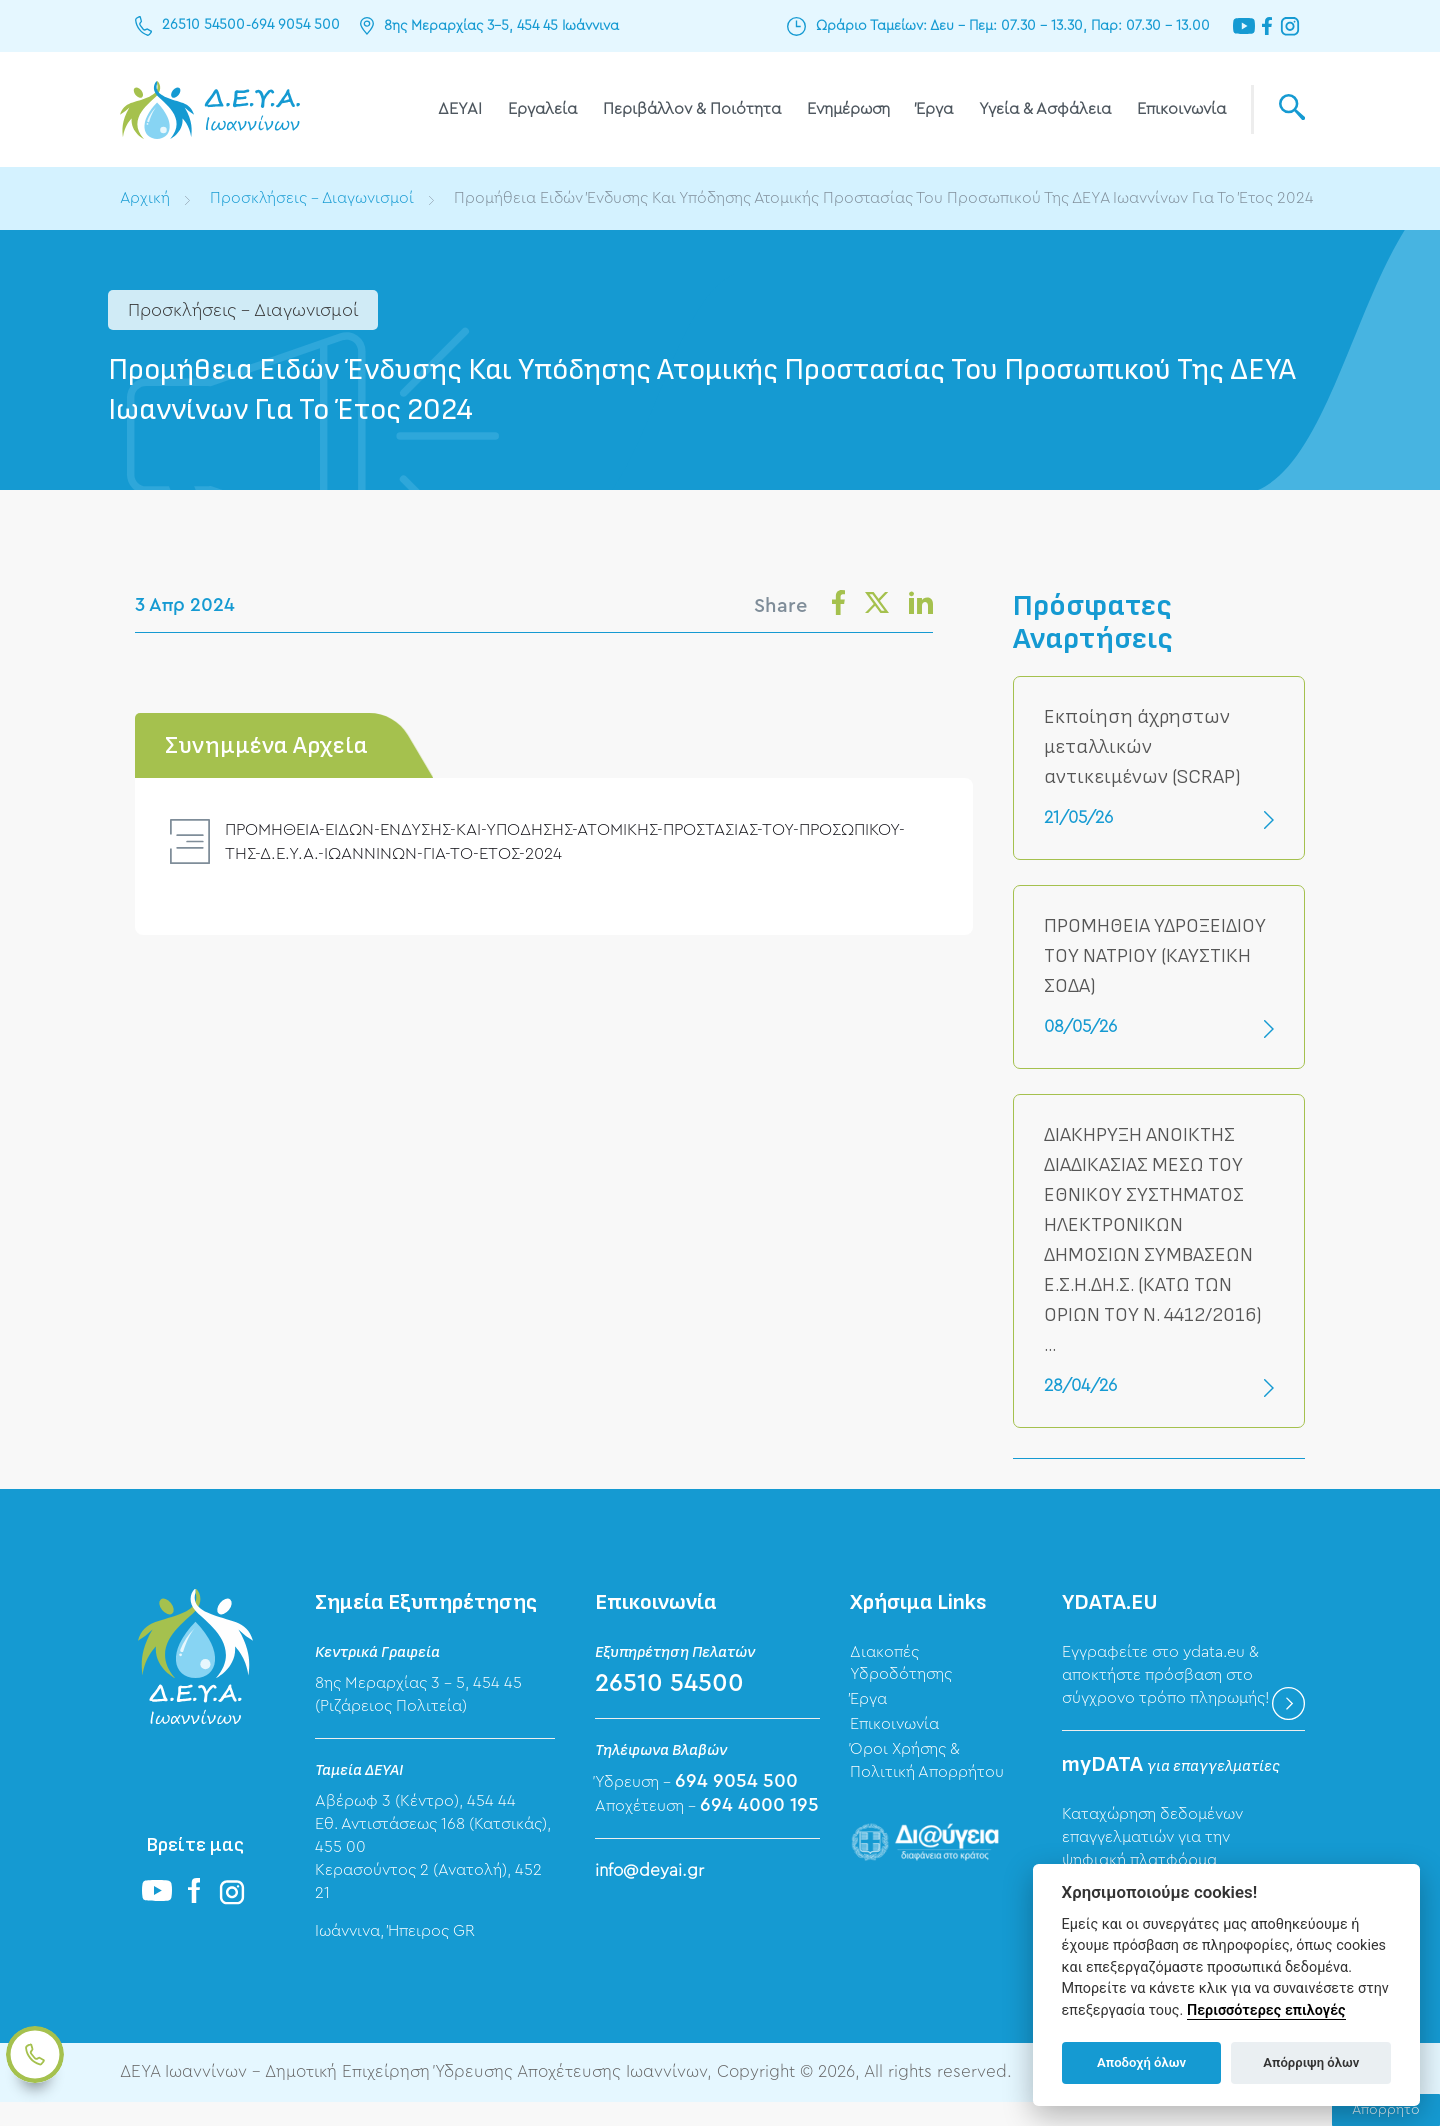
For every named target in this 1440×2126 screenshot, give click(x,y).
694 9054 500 (294, 26)
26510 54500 (203, 26)
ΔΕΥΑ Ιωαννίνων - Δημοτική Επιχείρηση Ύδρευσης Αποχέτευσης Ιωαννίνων (210, 109)
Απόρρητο (1386, 2110)
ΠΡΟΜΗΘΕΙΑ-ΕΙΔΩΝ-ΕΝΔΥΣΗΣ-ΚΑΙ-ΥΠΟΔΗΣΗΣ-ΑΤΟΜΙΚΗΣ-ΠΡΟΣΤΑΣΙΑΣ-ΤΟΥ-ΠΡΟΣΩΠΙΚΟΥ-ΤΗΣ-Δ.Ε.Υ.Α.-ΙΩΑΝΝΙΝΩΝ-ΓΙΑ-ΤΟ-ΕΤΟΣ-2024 (570, 864)
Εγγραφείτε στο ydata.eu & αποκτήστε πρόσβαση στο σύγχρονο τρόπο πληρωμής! (1166, 1698)
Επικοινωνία (1181, 109)
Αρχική (145, 198)
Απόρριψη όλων (1311, 2062)
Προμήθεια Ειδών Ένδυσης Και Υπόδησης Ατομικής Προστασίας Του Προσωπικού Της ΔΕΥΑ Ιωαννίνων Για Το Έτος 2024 (554, 221)
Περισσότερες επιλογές (1266, 2010)
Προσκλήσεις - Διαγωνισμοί (314, 198)
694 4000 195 (759, 1828)
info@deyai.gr (649, 1893)
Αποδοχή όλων (1141, 2062)
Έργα (934, 109)
